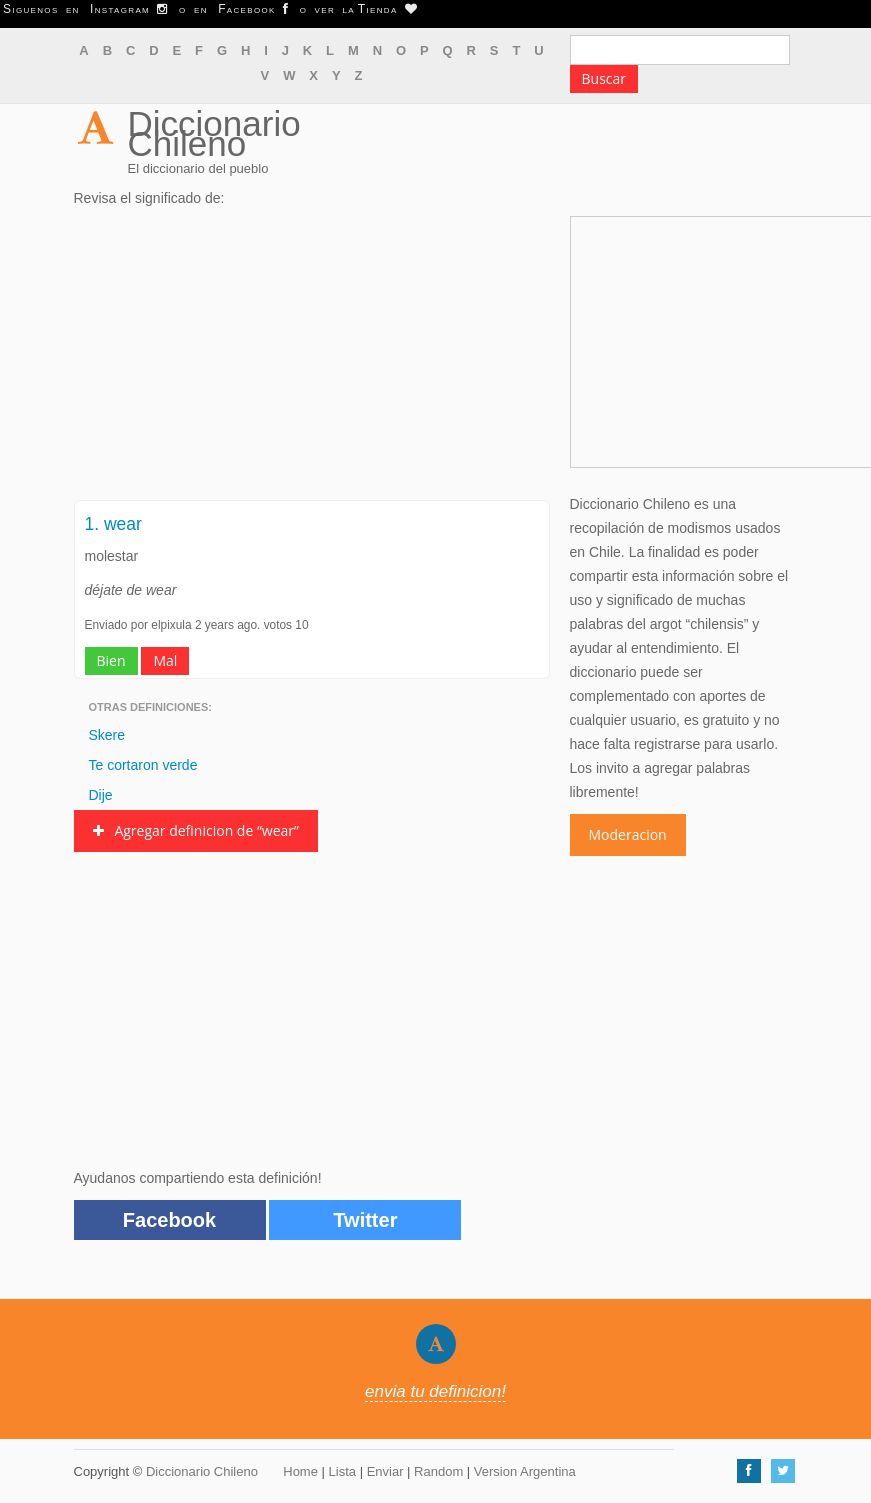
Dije (101, 795)
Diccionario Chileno (214, 133)
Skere (107, 735)
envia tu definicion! (435, 1391)
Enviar (385, 1471)
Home (300, 1471)
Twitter (365, 1220)
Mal (165, 660)
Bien (111, 660)
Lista (342, 1471)
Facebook (169, 1220)
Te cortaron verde (143, 765)
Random (438, 1471)
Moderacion (628, 834)
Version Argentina (525, 1471)
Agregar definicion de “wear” (196, 830)
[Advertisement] (312, 360)
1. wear (113, 524)
